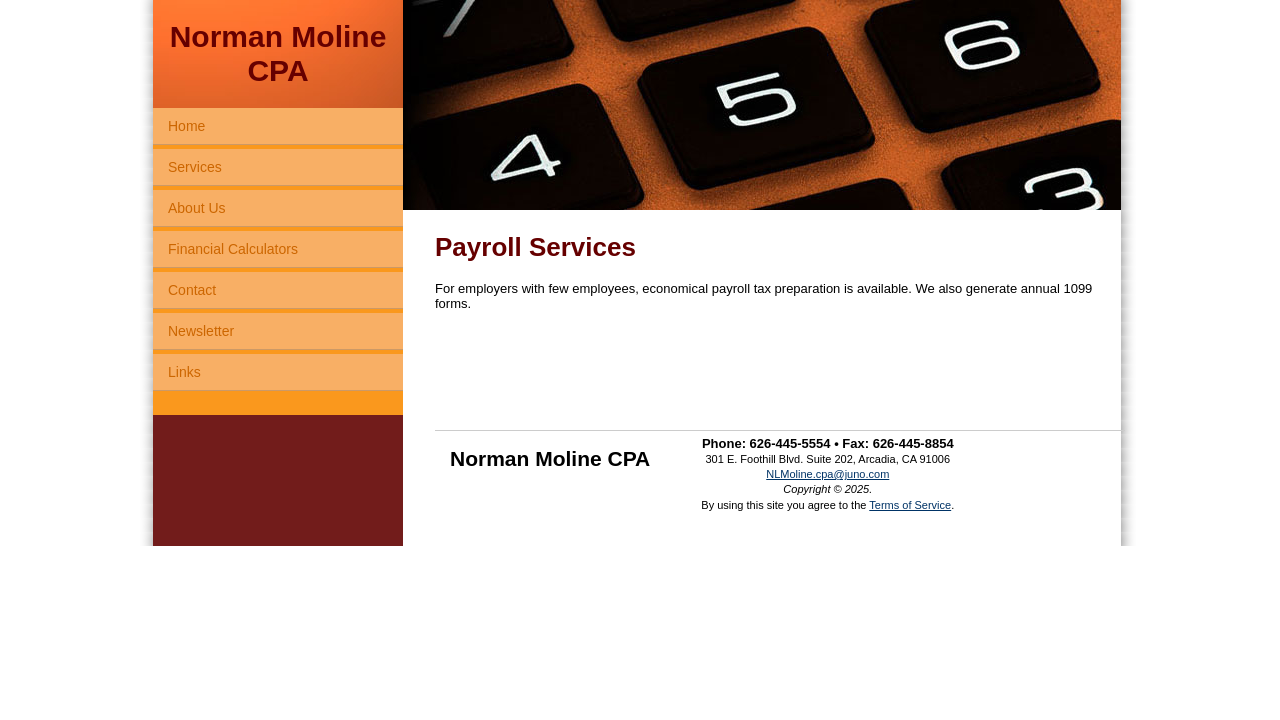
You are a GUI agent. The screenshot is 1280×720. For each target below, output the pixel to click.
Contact (192, 290)
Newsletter (201, 331)
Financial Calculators (233, 249)
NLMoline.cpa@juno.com (827, 474)
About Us (197, 208)
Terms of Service (910, 505)
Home (186, 126)
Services (195, 167)
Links (184, 372)
